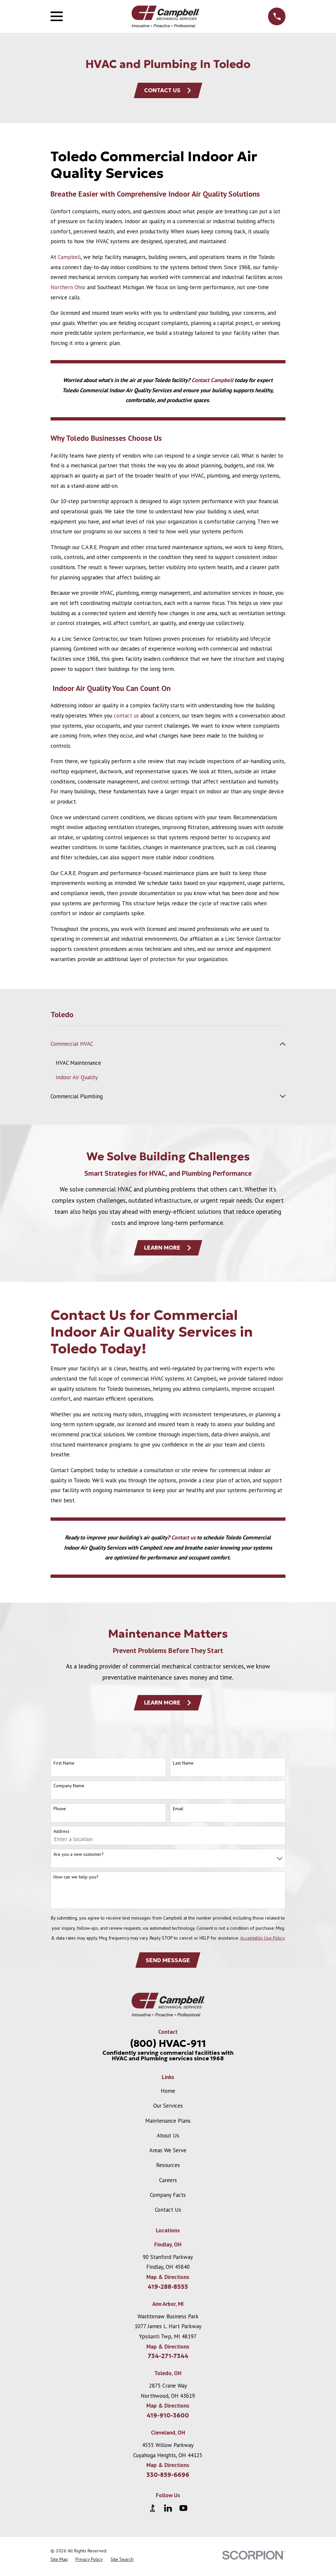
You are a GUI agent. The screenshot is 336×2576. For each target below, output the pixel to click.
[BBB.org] (153, 2511)
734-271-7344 (168, 2359)
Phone (59, 1811)
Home (168, 2093)
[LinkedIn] (168, 2511)
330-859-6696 (167, 2477)
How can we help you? (75, 1879)
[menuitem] (164, 1044)
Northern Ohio (68, 287)
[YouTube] (183, 2511)
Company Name (68, 1788)
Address (61, 1833)
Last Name (183, 1765)
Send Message (168, 1962)
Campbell (69, 257)
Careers (168, 2182)
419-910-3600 (168, 2418)
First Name (63, 1765)
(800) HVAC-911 (168, 2046)
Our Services (168, 2108)
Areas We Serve (167, 2153)
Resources (168, 2167)
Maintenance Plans (168, 2123)
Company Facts (168, 2197)
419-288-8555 (168, 2289)
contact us (126, 716)
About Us (168, 2138)
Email (178, 1811)
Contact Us (168, 90)
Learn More (168, 1249)
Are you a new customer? (78, 1856)
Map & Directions (167, 2279)
